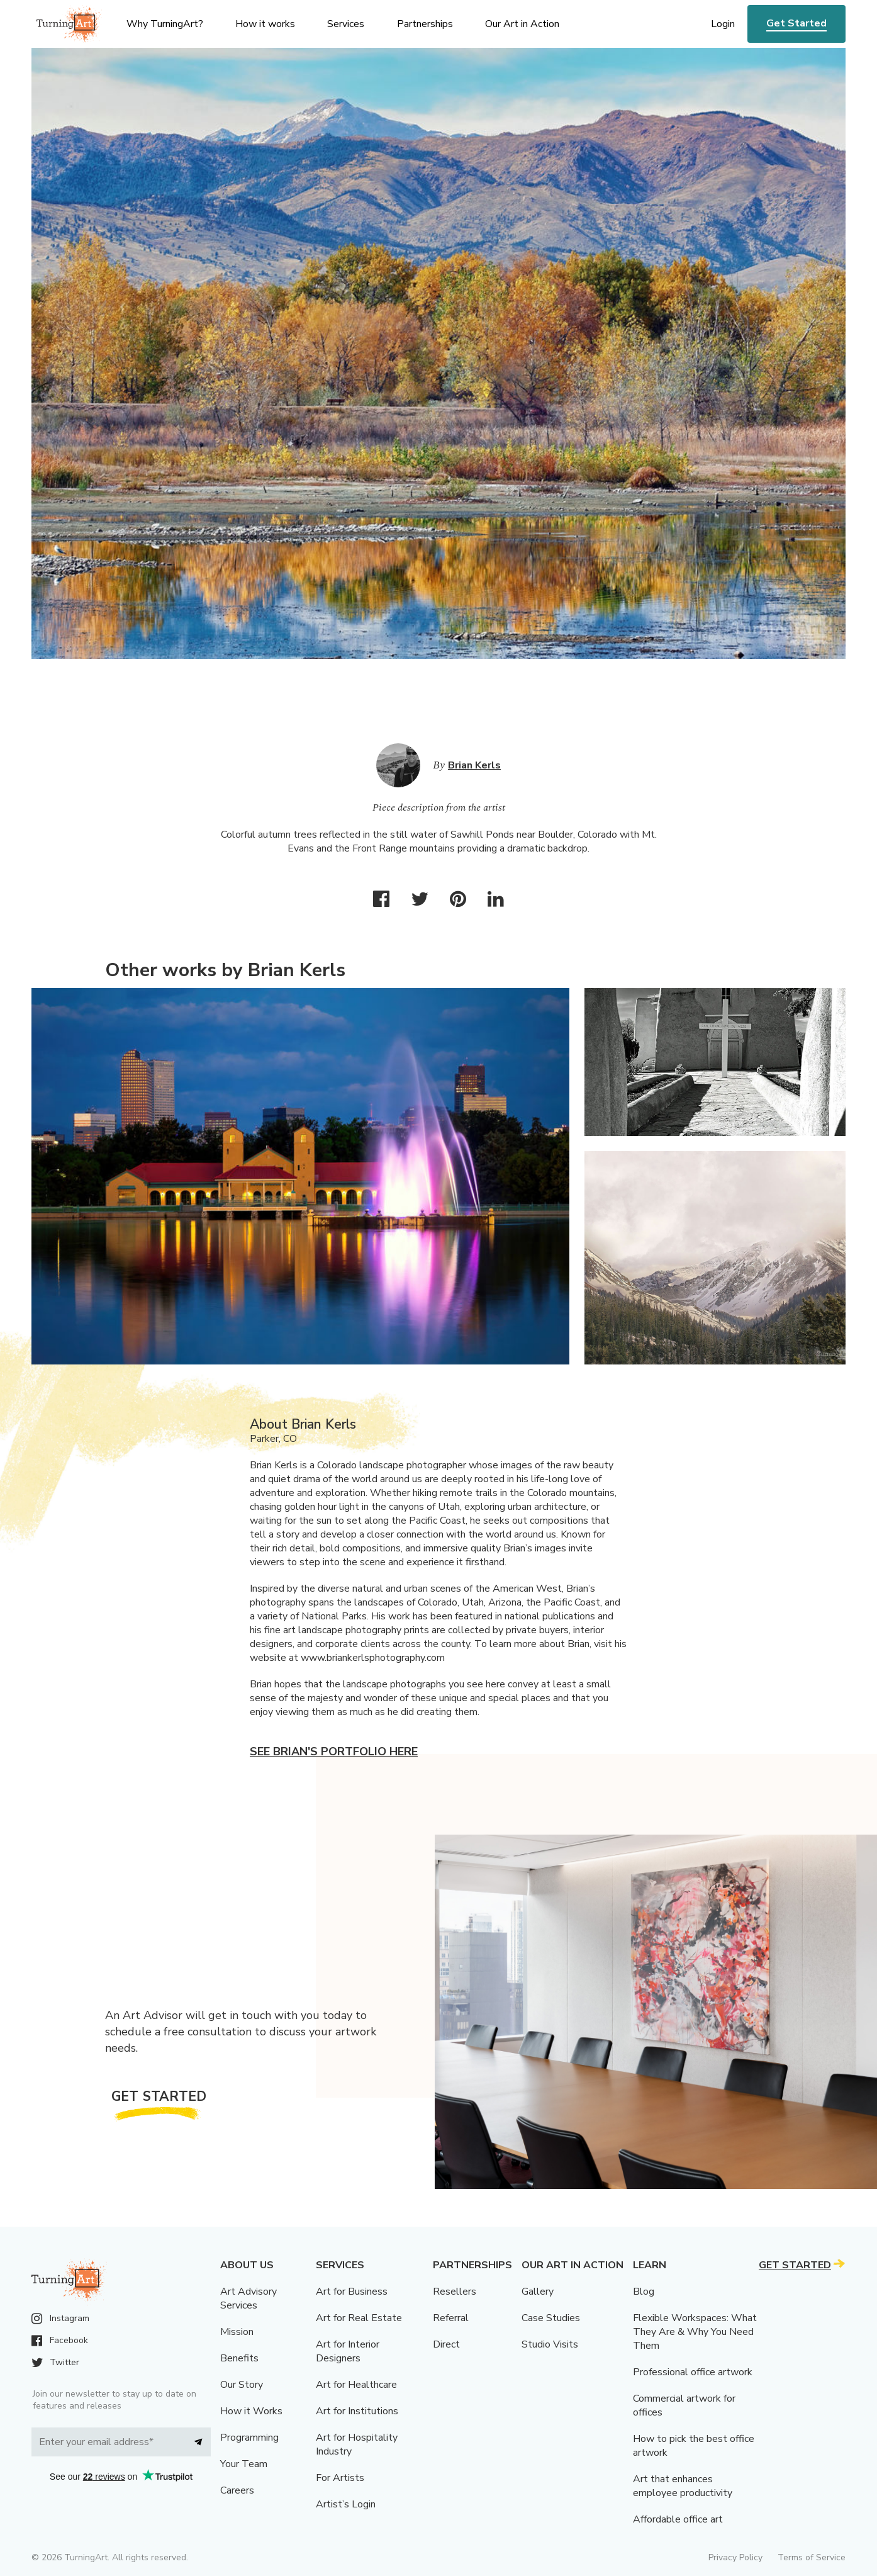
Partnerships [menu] (425, 24)
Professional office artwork (692, 2372)
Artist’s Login (346, 2504)
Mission (237, 2332)
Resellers (454, 2291)
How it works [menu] (265, 24)
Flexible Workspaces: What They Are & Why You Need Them (695, 2332)
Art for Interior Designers (347, 2351)
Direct (446, 2344)
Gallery (538, 2291)
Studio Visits (550, 2344)
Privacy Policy (735, 2557)
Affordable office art (678, 2519)
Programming (249, 2437)
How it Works (251, 2411)
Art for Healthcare (356, 2385)
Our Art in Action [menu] (522, 24)
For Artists (340, 2478)
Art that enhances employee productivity (682, 2486)
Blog (643, 2291)
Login (723, 24)
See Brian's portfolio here (334, 1751)
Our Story (241, 2385)
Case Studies (551, 2318)
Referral (451, 2318)
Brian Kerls (474, 765)
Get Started (796, 23)
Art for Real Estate (359, 2318)
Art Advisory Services (248, 2298)
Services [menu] (345, 24)
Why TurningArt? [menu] (164, 24)
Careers (237, 2490)
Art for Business (352, 2291)
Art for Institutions (357, 2411)
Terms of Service (812, 2557)
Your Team (243, 2464)
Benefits (239, 2358)
